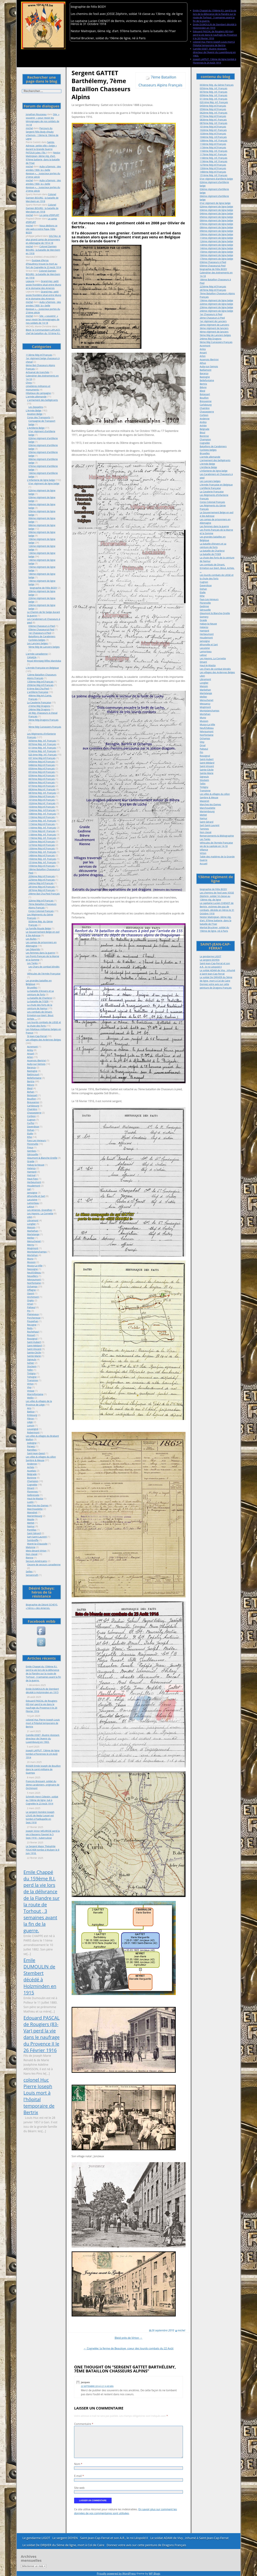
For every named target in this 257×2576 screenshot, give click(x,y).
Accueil (203, 863)
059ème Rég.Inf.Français (42, 775)
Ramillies (32, 1449)
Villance (204, 849)
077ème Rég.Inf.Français (42, 785)
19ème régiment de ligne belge (216, 300)
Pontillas (31, 1529)
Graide (30, 1161)
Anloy (30, 1050)
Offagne (31, 1289)
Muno (30, 1258)
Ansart (30, 1053)
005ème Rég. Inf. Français (42, 740)
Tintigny (31, 1373)
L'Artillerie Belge (36, 427)
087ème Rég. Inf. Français (42, 792)
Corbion (31, 1116)
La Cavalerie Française (39, 702)
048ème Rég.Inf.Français (42, 765)
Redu (30, 1328)
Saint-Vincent (34, 1349)
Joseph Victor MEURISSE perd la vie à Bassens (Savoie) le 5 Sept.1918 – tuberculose (43, 1834)
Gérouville (32, 1154)
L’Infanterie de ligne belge (213, 470)
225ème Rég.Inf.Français (42, 879)
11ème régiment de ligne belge (216, 237)
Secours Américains (36, 1561)
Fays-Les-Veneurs (36, 1140)
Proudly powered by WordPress (116, 2573)
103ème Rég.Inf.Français (42, 806)
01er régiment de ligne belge (44, 483)
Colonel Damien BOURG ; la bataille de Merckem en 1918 (42, 198)
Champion (32, 1481)
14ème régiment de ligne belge (216, 248)
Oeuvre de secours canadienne (44, 1564)
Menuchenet (34, 1241)
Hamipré (32, 1171)
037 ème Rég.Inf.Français (42, 758)
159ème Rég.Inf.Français (42, 865)
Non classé (31, 1554)
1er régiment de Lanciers (213, 321)
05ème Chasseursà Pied (41, 629)
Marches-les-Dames (37, 1505)
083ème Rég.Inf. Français (42, 789)
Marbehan (32, 1230)
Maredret (32, 1512)
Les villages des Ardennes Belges (43, 1039)
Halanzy (31, 1168)
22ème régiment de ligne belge (216, 303)
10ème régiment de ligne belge (216, 234)
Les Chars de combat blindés (44, 966)
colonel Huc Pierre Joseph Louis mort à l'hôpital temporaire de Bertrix (39, 2096)
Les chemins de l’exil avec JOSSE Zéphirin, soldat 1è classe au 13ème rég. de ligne (127, 14)
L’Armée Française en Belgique (216, 484)
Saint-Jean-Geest (36, 1453)
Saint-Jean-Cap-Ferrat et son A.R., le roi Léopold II (114, 2538)
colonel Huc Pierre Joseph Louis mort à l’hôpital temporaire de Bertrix (43, 1723)
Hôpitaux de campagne (38, 393)
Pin (29, 1310)
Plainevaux (33, 1314)
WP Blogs (154, 2573)
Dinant (30, 1488)
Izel (29, 1189)
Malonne (30, 1547)
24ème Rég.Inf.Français (41, 883)
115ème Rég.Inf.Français (42, 824)
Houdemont (33, 1185)
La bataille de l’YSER (210, 554)
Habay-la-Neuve (35, 1164)
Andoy (203, 422)
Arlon (30, 1057)
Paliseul (31, 1307)
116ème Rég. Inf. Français (42, 827)
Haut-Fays (32, 1178)
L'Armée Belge (33, 410)
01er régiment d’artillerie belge (216, 178)
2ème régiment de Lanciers (214, 324)
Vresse (30, 1390)
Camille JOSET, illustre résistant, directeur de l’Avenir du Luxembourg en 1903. (214, 52)
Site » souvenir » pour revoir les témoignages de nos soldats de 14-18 (42, 319)
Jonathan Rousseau (36, 114)
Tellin (30, 1369)
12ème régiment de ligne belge (216, 241)
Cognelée (32, 1484)
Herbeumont (34, 1182)
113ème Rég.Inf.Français (39, 354)
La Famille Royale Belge (38, 928)
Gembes (31, 1150)
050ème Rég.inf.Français (42, 768)
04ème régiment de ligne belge (216, 213)
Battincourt (33, 1074)
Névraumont (34, 1279)
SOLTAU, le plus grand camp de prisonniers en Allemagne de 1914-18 (43, 239)
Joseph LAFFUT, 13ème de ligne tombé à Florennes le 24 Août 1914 (43, 1754)
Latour (30, 1206)
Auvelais (31, 1470)
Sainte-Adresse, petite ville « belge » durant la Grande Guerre (41, 146)
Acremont (32, 1046)
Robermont (33, 1432)
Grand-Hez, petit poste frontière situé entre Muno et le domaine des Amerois (43, 285)
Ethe (29, 1137)
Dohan (30, 1130)
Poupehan (32, 1321)
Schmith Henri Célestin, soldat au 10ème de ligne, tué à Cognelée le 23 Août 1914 (42, 1800)
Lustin (30, 1502)
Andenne (32, 1463)
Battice (31, 1411)
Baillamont (205, 369)
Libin (29, 1216)
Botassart (32, 1095)
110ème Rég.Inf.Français (42, 817)
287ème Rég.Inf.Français (42, 890)
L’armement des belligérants (215, 460)
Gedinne (204, 606)
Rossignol (32, 1338)
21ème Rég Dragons (39, 705)
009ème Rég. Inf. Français (213, 95)
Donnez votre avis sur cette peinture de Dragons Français (146, 2545)
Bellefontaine (34, 1077)
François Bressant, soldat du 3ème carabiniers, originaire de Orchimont (42, 1785)
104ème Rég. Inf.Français (42, 810)
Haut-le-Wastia (35, 1498)
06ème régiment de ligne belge (216, 220)
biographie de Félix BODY (88, 7)
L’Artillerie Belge (208, 467)
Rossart (31, 1335)
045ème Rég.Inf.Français (42, 761)
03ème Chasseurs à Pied (42, 626)
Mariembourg (34, 1515)
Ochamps (32, 1286)
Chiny (29, 382)
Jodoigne (32, 1442)
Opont (30, 1293)
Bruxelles (32, 987)
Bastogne (32, 1070)
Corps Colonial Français (41, 911)
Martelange (33, 1234)
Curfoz (30, 1123)
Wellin (30, 1397)
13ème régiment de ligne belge (216, 244)
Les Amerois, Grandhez (39, 1210)
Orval (30, 1303)
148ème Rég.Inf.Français (42, 855)
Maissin (31, 1227)
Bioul (202, 432)
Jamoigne (32, 1192)
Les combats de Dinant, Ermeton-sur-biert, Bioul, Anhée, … (40, 1015)
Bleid (30, 1088)
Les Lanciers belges (37, 643)
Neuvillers (32, 1276)
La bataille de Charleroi (39, 997)
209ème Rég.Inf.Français (42, 876)
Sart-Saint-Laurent (37, 1536)
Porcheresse (34, 1317)
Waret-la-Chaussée (37, 1543)
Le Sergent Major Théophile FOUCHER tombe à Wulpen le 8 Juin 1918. (42, 1850)
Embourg (32, 1415)
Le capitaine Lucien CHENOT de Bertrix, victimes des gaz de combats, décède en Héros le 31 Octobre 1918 (126, 22)
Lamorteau (33, 1203)
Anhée (30, 1467)
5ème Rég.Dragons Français (44, 719)
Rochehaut (33, 1331)
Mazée (30, 1519)
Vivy (29, 1387)
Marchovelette (35, 1508)
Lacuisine (32, 1199)
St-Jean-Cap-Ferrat (37, 1036)
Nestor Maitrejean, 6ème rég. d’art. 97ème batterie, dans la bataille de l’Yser (123, 31)
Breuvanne (33, 1102)
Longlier (31, 1223)
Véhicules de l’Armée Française (216, 842)
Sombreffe (33, 1540)
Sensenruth (32, 1575)
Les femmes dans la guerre (40, 952)
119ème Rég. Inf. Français (42, 838)
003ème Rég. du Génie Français (217, 84)
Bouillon (31, 1098)
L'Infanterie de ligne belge (41, 480)
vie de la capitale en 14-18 (214, 846)
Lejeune (30, 281)
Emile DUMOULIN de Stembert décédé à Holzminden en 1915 (40, 1976)
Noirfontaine (34, 1283)
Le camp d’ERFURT (49, 215)
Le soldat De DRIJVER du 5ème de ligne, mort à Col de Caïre (63, 2545)
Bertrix (30, 1081)
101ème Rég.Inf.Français (42, 799)
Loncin (30, 1425)
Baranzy (31, 1067)
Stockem (31, 1366)
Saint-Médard (34, 1345)
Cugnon (31, 1119)
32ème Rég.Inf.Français (41, 900)
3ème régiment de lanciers (214, 328)
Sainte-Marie (34, 1356)
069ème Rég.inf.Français (42, 782)
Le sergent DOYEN (210, 959)
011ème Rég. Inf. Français (42, 747)
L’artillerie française (210, 488)
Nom (78, 2464)
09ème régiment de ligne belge (216, 230)
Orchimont (33, 1296)
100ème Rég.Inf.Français (42, 796)
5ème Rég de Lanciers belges (44, 646)
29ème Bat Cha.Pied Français (44, 893)
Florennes (32, 1491)
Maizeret (204, 800)
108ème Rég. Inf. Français (42, 813)
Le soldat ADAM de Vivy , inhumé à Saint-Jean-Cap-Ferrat (189, 2538)
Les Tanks (32, 963)
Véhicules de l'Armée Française (44, 973)
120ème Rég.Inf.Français (42, 841)
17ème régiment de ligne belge (216, 258)
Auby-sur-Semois (36, 1064)
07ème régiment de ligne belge (216, 223)
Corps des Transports (38, 417)
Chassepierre (34, 1112)
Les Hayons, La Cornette (40, 1213)
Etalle (30, 1133)
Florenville (32, 1143)
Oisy (202, 741)
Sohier (30, 1362)
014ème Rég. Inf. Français (42, 751)
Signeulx (31, 1359)
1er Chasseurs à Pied (40, 632)
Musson (31, 1262)
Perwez (31, 1446)
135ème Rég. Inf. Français (42, 851)
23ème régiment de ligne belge (216, 307)
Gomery (204, 616)
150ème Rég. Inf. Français (42, 858)
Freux (30, 1147)
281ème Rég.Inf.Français (42, 886)
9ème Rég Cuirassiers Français (45, 726)
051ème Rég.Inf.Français (42, 772)
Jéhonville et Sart (36, 1196)
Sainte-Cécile (34, 1352)
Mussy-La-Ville (34, 1265)
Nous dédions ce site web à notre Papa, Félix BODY (41, 229)
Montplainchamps (37, 1251)
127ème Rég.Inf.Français (42, 845)
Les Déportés (33, 949)
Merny (30, 1244)
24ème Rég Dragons (39, 709)
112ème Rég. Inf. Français (42, 820)
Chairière (32, 1109)
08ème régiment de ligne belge (216, 227)
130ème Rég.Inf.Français (42, 848)
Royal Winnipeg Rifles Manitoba (44, 660)
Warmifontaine (35, 1394)
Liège (30, 1422)
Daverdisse (33, 1126)
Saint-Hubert (34, 1342)
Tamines (204, 828)
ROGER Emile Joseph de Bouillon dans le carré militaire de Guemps (43, 1769)
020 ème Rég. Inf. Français (43, 754)
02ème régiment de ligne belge (216, 206)
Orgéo (30, 1300)
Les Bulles (31, 938)
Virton (30, 1383)
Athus (203, 363)
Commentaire (83, 2424)
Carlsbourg (33, 1105)
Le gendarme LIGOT (210, 956)
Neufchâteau (34, 1272)
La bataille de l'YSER (38, 1001)
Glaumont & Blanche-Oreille (42, 1157)
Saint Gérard (34, 1533)
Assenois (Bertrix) (36, 1060)
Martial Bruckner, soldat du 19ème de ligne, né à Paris (108, 38)
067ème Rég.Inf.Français (42, 778)
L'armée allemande (36, 396)
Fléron (30, 1418)
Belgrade (32, 1474)
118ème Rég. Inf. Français (42, 834)
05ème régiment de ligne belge (216, 217)
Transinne (32, 1380)
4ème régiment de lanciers (214, 331)
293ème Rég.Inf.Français (40, 685)
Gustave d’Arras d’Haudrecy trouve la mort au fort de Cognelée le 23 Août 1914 (43, 264)
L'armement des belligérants (42, 400)
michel (29, 128)
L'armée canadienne (37, 653)
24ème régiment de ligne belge (216, 310)
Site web (79, 2488)
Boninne (31, 1477)
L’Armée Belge (207, 463)
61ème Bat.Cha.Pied (38, 688)
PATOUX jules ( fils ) (36, 152)
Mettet (30, 1522)
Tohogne (32, 1376)
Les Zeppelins (36, 407)
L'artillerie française (37, 692)
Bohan (30, 1091)
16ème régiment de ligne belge (216, 255)
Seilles (29, 1571)
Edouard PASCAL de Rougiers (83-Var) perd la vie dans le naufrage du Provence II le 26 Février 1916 (215, 35)
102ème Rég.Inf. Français (42, 803)
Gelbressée (33, 1495)
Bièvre (30, 1084)
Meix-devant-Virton (36, 1550)
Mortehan (32, 1255)
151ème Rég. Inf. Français (42, 862)
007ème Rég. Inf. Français (42, 744)
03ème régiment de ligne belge (216, 210)
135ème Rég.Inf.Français (40, 681)
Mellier (31, 1237)
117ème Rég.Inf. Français (42, 831)
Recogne (31, 1324)
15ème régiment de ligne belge (216, 251)
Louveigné (32, 1429)
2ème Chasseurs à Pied (212, 317)
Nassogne (32, 1269)
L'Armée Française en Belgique (42, 667)
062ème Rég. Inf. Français (213, 112)
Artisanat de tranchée (37, 372)
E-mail (79, 2476)
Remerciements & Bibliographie (217, 835)
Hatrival (31, 1175)
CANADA (31, 657)
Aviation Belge (34, 413)
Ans (29, 1408)
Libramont (32, 1220)
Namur (31, 1526)
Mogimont (32, 1248)
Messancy (205, 703)
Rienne (29, 1557)
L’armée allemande (210, 456)
